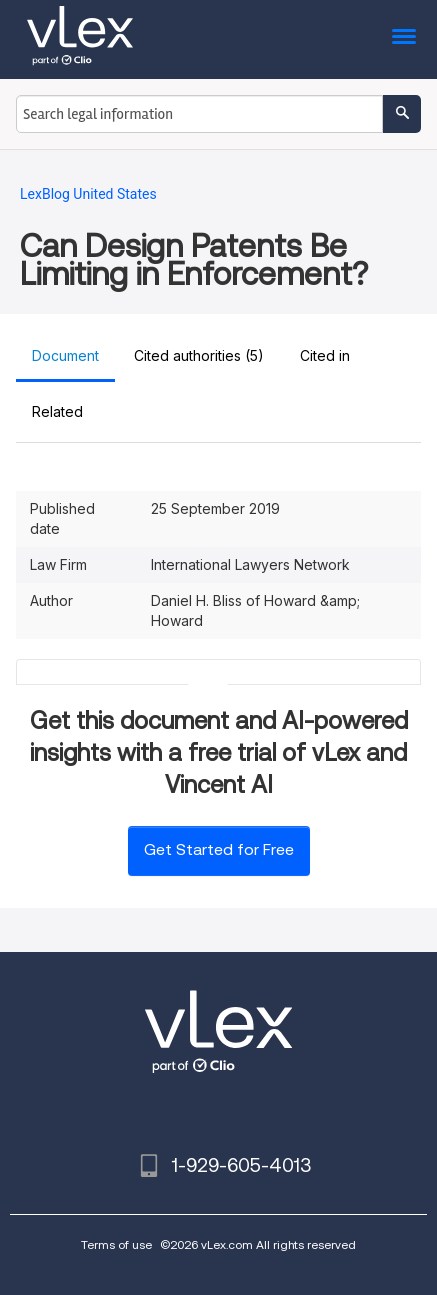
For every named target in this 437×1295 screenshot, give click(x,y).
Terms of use (116, 1244)
